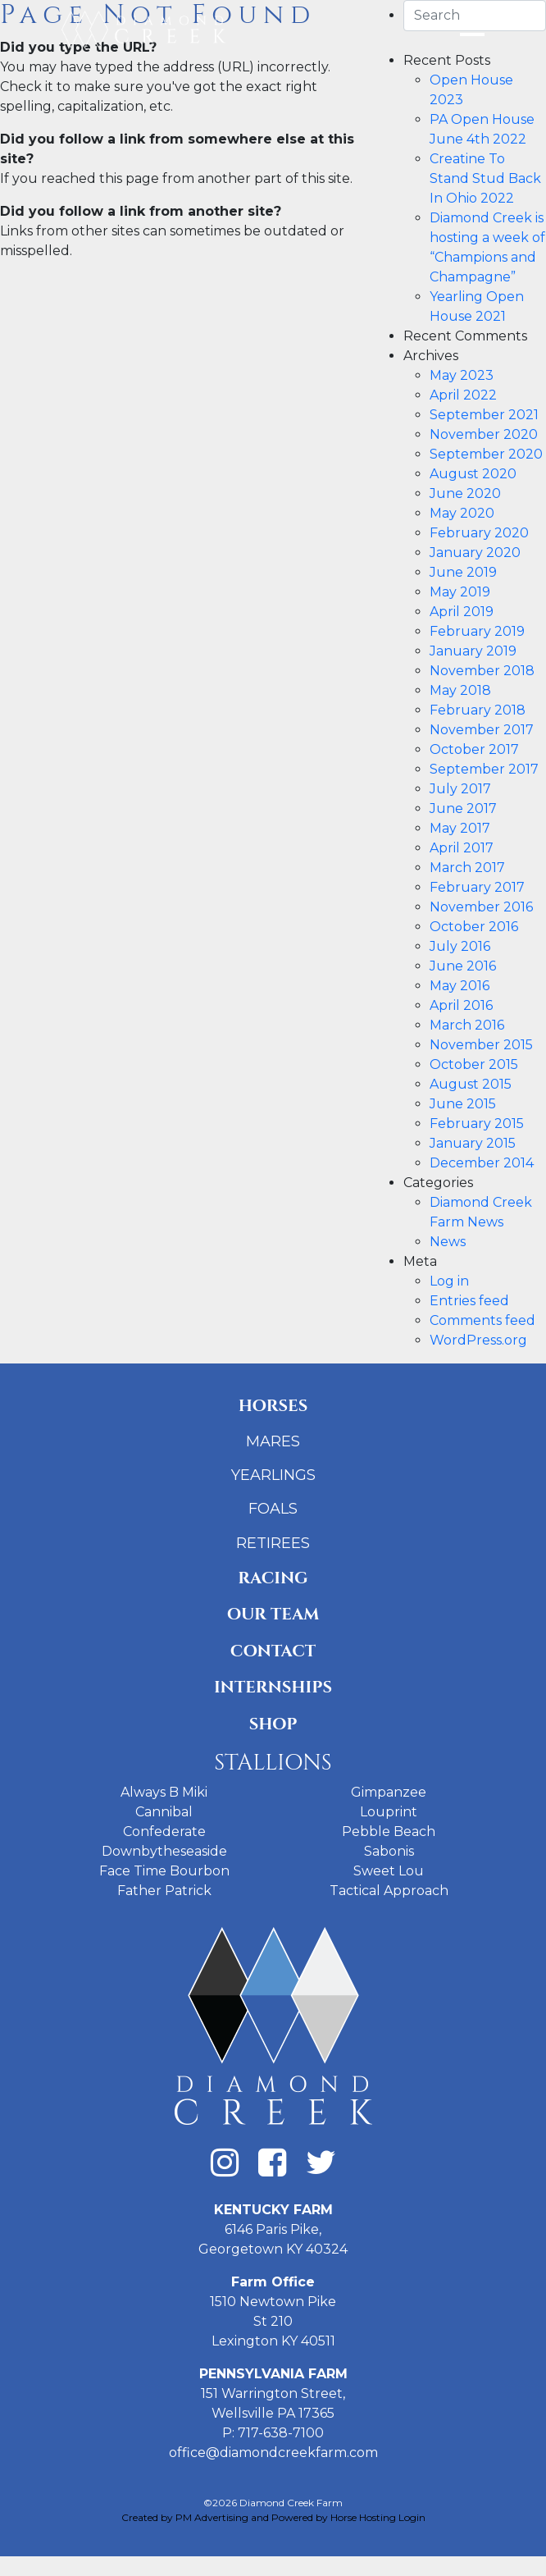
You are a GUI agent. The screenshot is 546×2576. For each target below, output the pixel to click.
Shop (273, 1724)
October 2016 (474, 926)
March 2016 (467, 1025)
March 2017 (467, 867)
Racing (272, 1578)
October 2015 (474, 1064)
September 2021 (484, 414)
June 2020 (465, 493)
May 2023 (462, 375)
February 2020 (479, 533)
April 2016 (461, 1005)
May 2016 (459, 985)
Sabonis (389, 1851)
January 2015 (473, 1143)
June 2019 (463, 572)
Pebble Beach (388, 1831)
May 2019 (460, 592)
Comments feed (482, 1320)
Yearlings (273, 1475)
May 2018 (460, 690)
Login (411, 2517)
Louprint (388, 1812)
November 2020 (484, 434)
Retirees (273, 1543)
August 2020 (473, 474)
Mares (273, 1441)
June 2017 (463, 808)
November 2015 (481, 1045)
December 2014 (482, 1163)
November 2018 (482, 670)
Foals (273, 1509)
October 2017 (474, 749)
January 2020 (475, 552)
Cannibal (164, 1812)
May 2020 (462, 513)
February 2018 (478, 710)
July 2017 (460, 789)
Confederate (164, 1831)
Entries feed (469, 1301)
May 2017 (460, 828)
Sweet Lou (388, 1871)
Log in (449, 1281)
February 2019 (477, 631)
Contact (273, 1651)
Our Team (273, 1614)
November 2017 (482, 730)
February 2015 (477, 1123)
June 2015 (463, 1104)
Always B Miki (164, 1792)
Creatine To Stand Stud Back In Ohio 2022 (485, 178)
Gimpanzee (388, 1792)
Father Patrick (164, 1890)
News (448, 1241)
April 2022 (463, 395)
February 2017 (477, 887)
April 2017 (462, 848)
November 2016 (481, 907)
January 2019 (473, 651)
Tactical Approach (389, 1890)
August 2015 (471, 1084)
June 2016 (463, 966)
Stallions (273, 1762)
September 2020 (486, 454)
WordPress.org (478, 1340)
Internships (273, 1687)
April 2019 (462, 611)
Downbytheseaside (164, 1851)
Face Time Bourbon (164, 1871)
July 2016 (460, 946)
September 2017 (484, 769)
